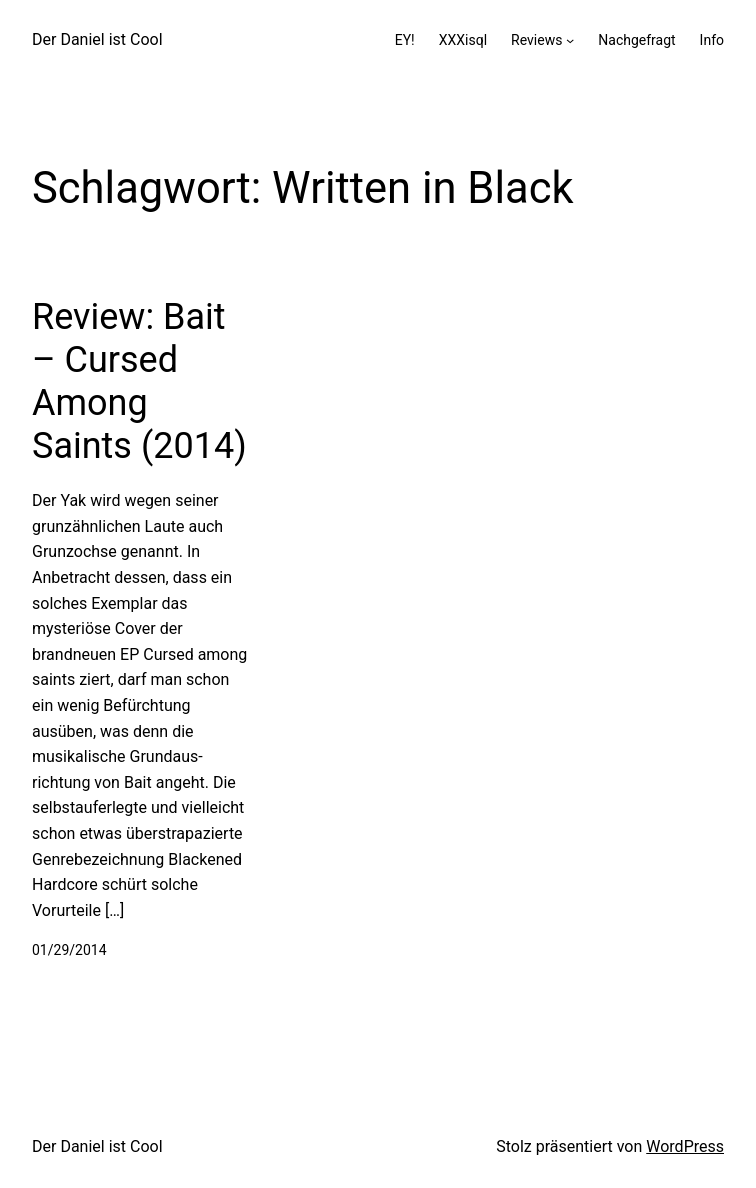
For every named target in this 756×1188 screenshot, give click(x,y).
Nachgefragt (636, 40)
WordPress (685, 1146)
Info (712, 40)
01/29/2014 (69, 950)
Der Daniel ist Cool (97, 39)
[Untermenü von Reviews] (570, 40)
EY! (405, 40)
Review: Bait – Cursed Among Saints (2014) (139, 382)
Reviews (536, 40)
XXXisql (463, 40)
